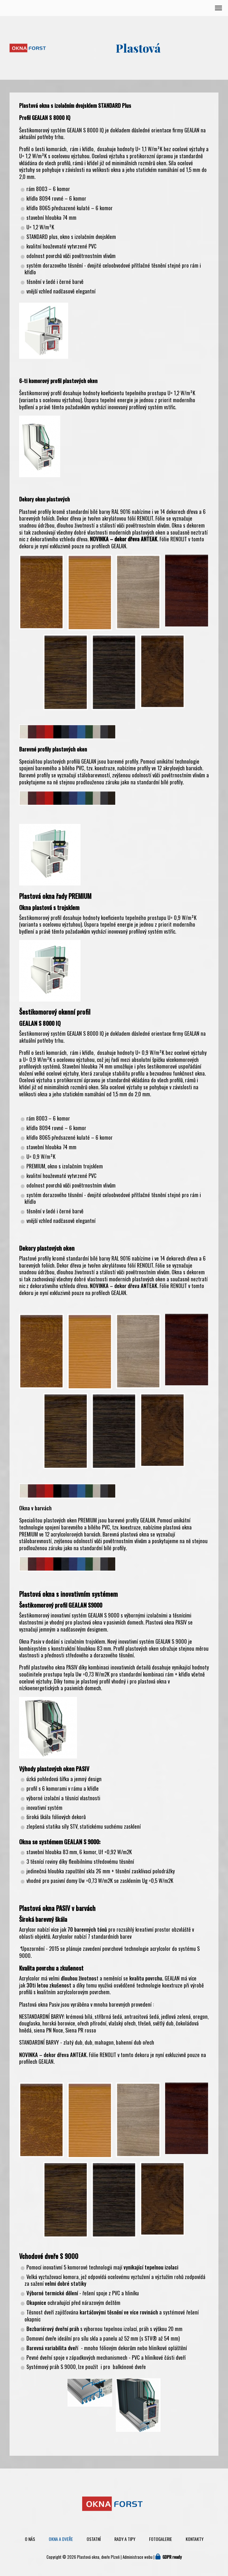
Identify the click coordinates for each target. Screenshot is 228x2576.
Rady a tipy (124, 2538)
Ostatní (94, 2538)
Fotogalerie (160, 2538)
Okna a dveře (61, 2538)
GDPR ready (172, 2557)
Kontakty (194, 2538)
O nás (30, 2538)
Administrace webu (138, 2557)
